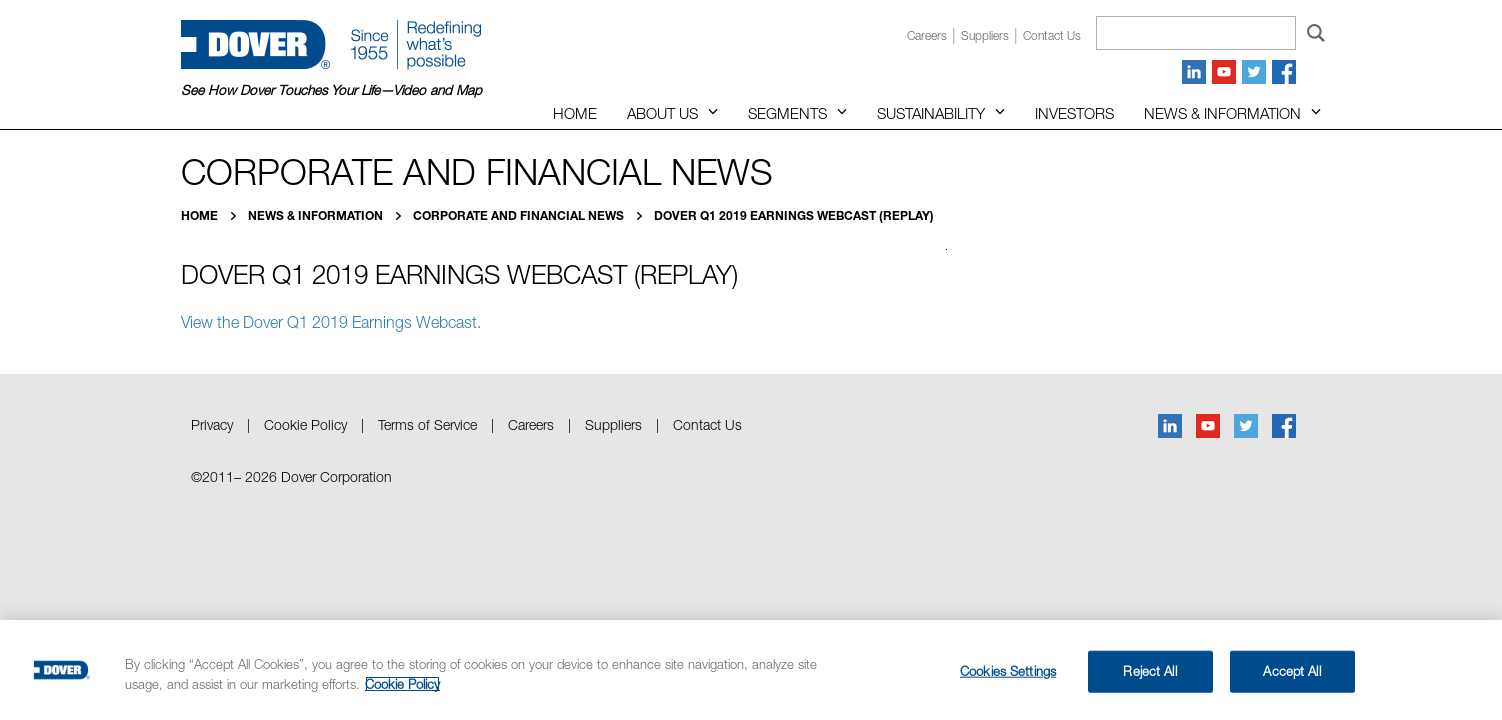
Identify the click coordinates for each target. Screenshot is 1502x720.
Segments (787, 113)
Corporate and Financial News (520, 215)
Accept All (1291, 671)
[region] (751, 670)
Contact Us (707, 424)
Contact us (1052, 35)
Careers (927, 35)
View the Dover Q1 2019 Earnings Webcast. (333, 322)
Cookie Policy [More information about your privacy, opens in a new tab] (402, 684)
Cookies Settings (1008, 671)
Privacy (212, 424)
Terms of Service (427, 424)
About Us (662, 113)
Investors (1074, 113)
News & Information (1222, 113)
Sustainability (931, 113)
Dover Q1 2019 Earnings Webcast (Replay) (794, 215)
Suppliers (985, 35)
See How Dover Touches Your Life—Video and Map (331, 90)
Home (575, 113)
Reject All (1149, 671)
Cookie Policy (305, 424)
